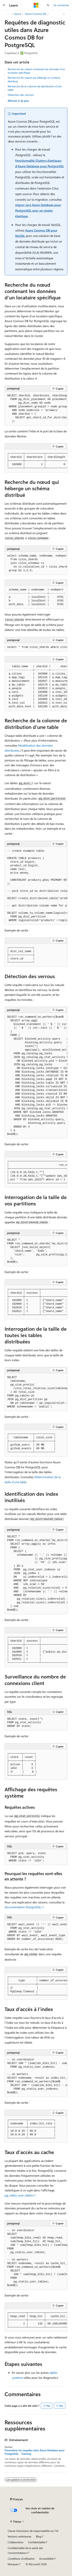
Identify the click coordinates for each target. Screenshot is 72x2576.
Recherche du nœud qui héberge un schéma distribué (34, 79)
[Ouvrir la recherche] (48, 5)
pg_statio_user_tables (19, 2195)
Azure (17, 14)
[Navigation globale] (4, 5)
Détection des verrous (21, 95)
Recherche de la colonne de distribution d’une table (35, 88)
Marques (13, 2564)
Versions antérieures (19, 2536)
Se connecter (61, 5)
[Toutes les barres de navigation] (8, 14)
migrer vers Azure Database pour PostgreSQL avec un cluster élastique (38, 210)
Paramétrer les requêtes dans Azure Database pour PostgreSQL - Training (35, 2452)
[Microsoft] (36, 5)
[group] (36, 409)
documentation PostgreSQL (23, 1907)
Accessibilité (46, 2558)
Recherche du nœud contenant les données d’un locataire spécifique (36, 70)
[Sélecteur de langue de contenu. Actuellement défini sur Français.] (16, 2499)
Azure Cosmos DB (35, 14)
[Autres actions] (64, 14)
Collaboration (15, 2542)
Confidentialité (36, 2542)
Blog (38, 2536)
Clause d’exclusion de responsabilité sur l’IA (33, 2531)
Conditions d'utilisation (21, 2558)
